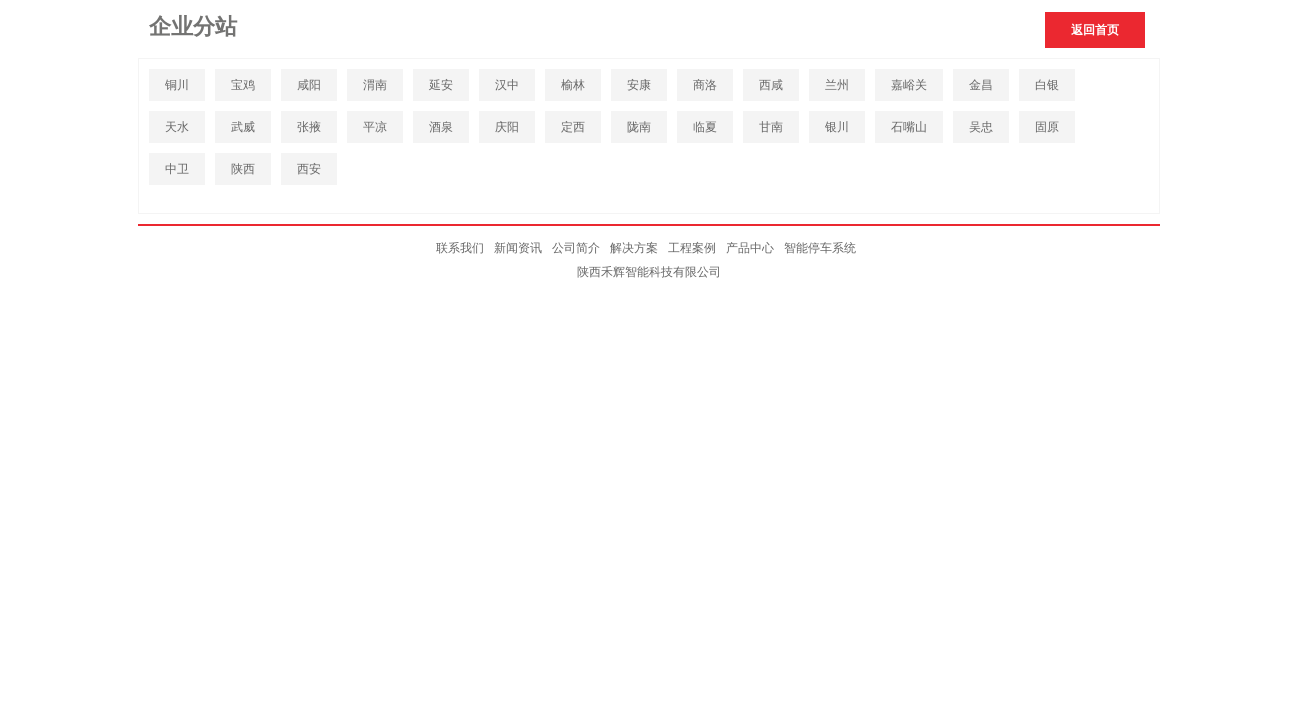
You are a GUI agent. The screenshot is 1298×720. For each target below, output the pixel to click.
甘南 (771, 127)
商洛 (705, 85)
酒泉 (441, 127)
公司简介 (576, 248)
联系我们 (460, 248)
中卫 (177, 169)
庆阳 (507, 127)
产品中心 (750, 248)
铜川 (177, 85)
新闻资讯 (518, 248)
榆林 (573, 85)
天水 (177, 127)
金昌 (981, 85)
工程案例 (692, 248)
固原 (1047, 127)
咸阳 (309, 85)
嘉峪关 (909, 85)
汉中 (507, 85)
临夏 (705, 127)
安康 (639, 85)
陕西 (243, 169)
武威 (243, 127)
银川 (837, 127)
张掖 (309, 127)
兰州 (837, 85)
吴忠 (981, 127)
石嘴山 (909, 127)
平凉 (375, 127)
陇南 (639, 127)
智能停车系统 (820, 248)
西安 (309, 169)
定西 (573, 127)
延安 (441, 85)
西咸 (771, 85)
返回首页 (1095, 30)
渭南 (375, 85)
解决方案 (634, 248)
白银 (1047, 85)
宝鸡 (243, 85)
